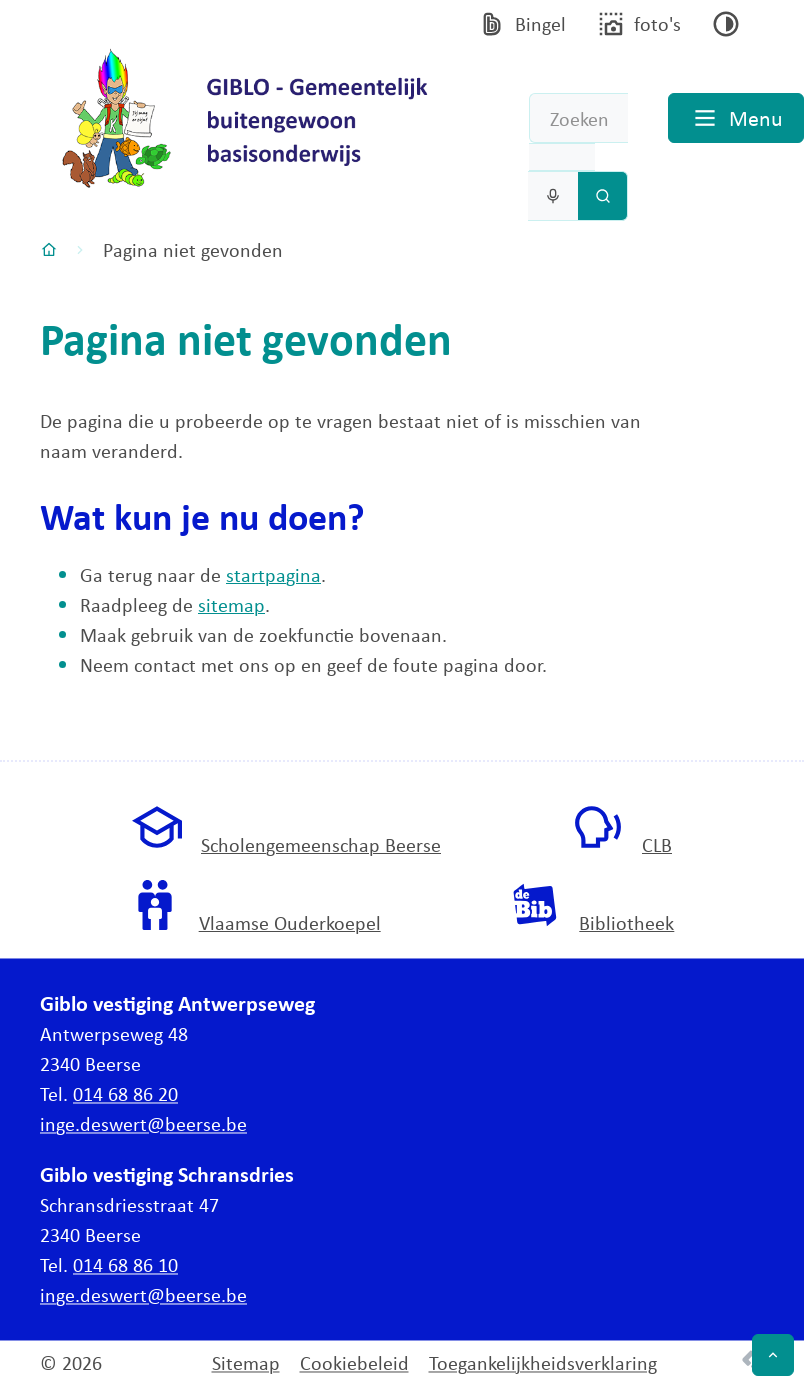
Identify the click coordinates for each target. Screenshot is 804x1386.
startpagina (273, 574)
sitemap (231, 604)
